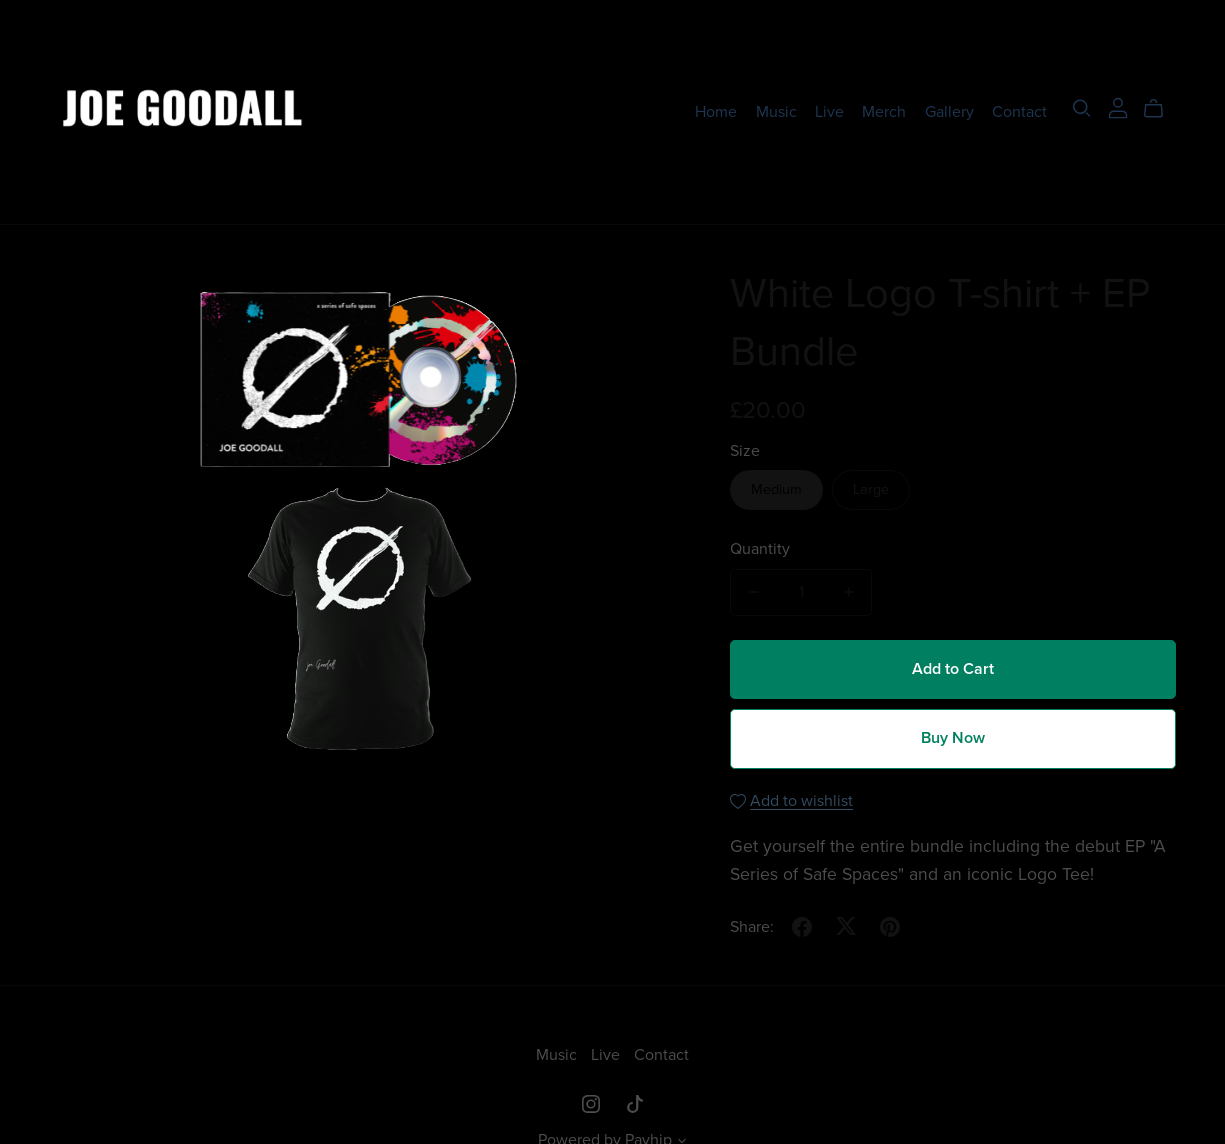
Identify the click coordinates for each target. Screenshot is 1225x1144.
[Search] (1082, 108)
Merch (884, 111)
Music (776, 111)
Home (716, 111)
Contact (1019, 111)
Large (871, 489)
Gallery (949, 111)
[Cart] (1161, 109)
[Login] (1118, 107)
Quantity (760, 549)
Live (829, 111)
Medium (776, 489)
